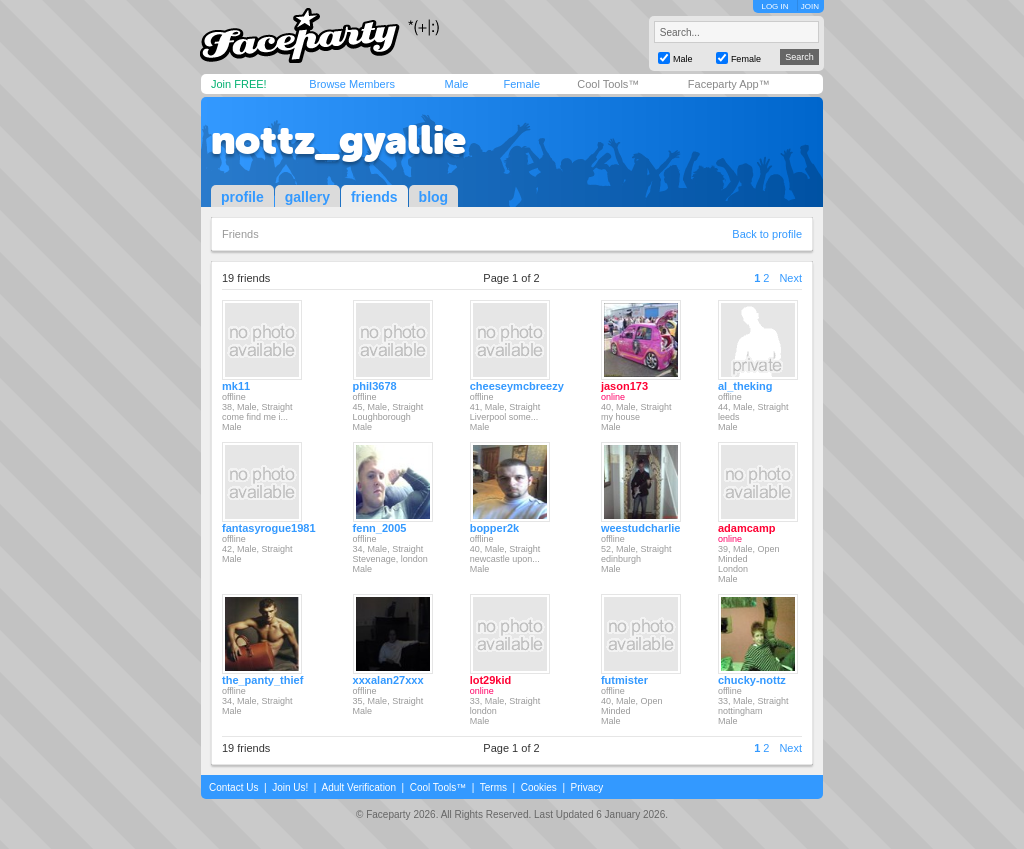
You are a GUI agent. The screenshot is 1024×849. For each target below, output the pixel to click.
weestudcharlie (640, 528)
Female (521, 84)
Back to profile (767, 234)
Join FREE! (239, 84)
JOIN (810, 6)
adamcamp (746, 528)
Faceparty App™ (729, 84)
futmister (624, 680)
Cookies (539, 787)
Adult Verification (358, 787)
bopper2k (495, 528)
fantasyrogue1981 (269, 528)
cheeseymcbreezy (517, 386)
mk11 (236, 386)
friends (374, 197)
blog (434, 197)
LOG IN (774, 6)
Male (456, 84)
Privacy (587, 787)
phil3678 (375, 386)
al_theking (745, 386)
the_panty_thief (262, 680)
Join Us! (290, 787)
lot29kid (491, 680)
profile (242, 197)
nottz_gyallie (338, 140)
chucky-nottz (752, 680)
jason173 (624, 386)
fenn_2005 (380, 528)
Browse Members (352, 84)
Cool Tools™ (608, 84)
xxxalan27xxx (388, 680)
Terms (493, 787)
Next (790, 278)
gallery (307, 197)
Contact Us (233, 787)
